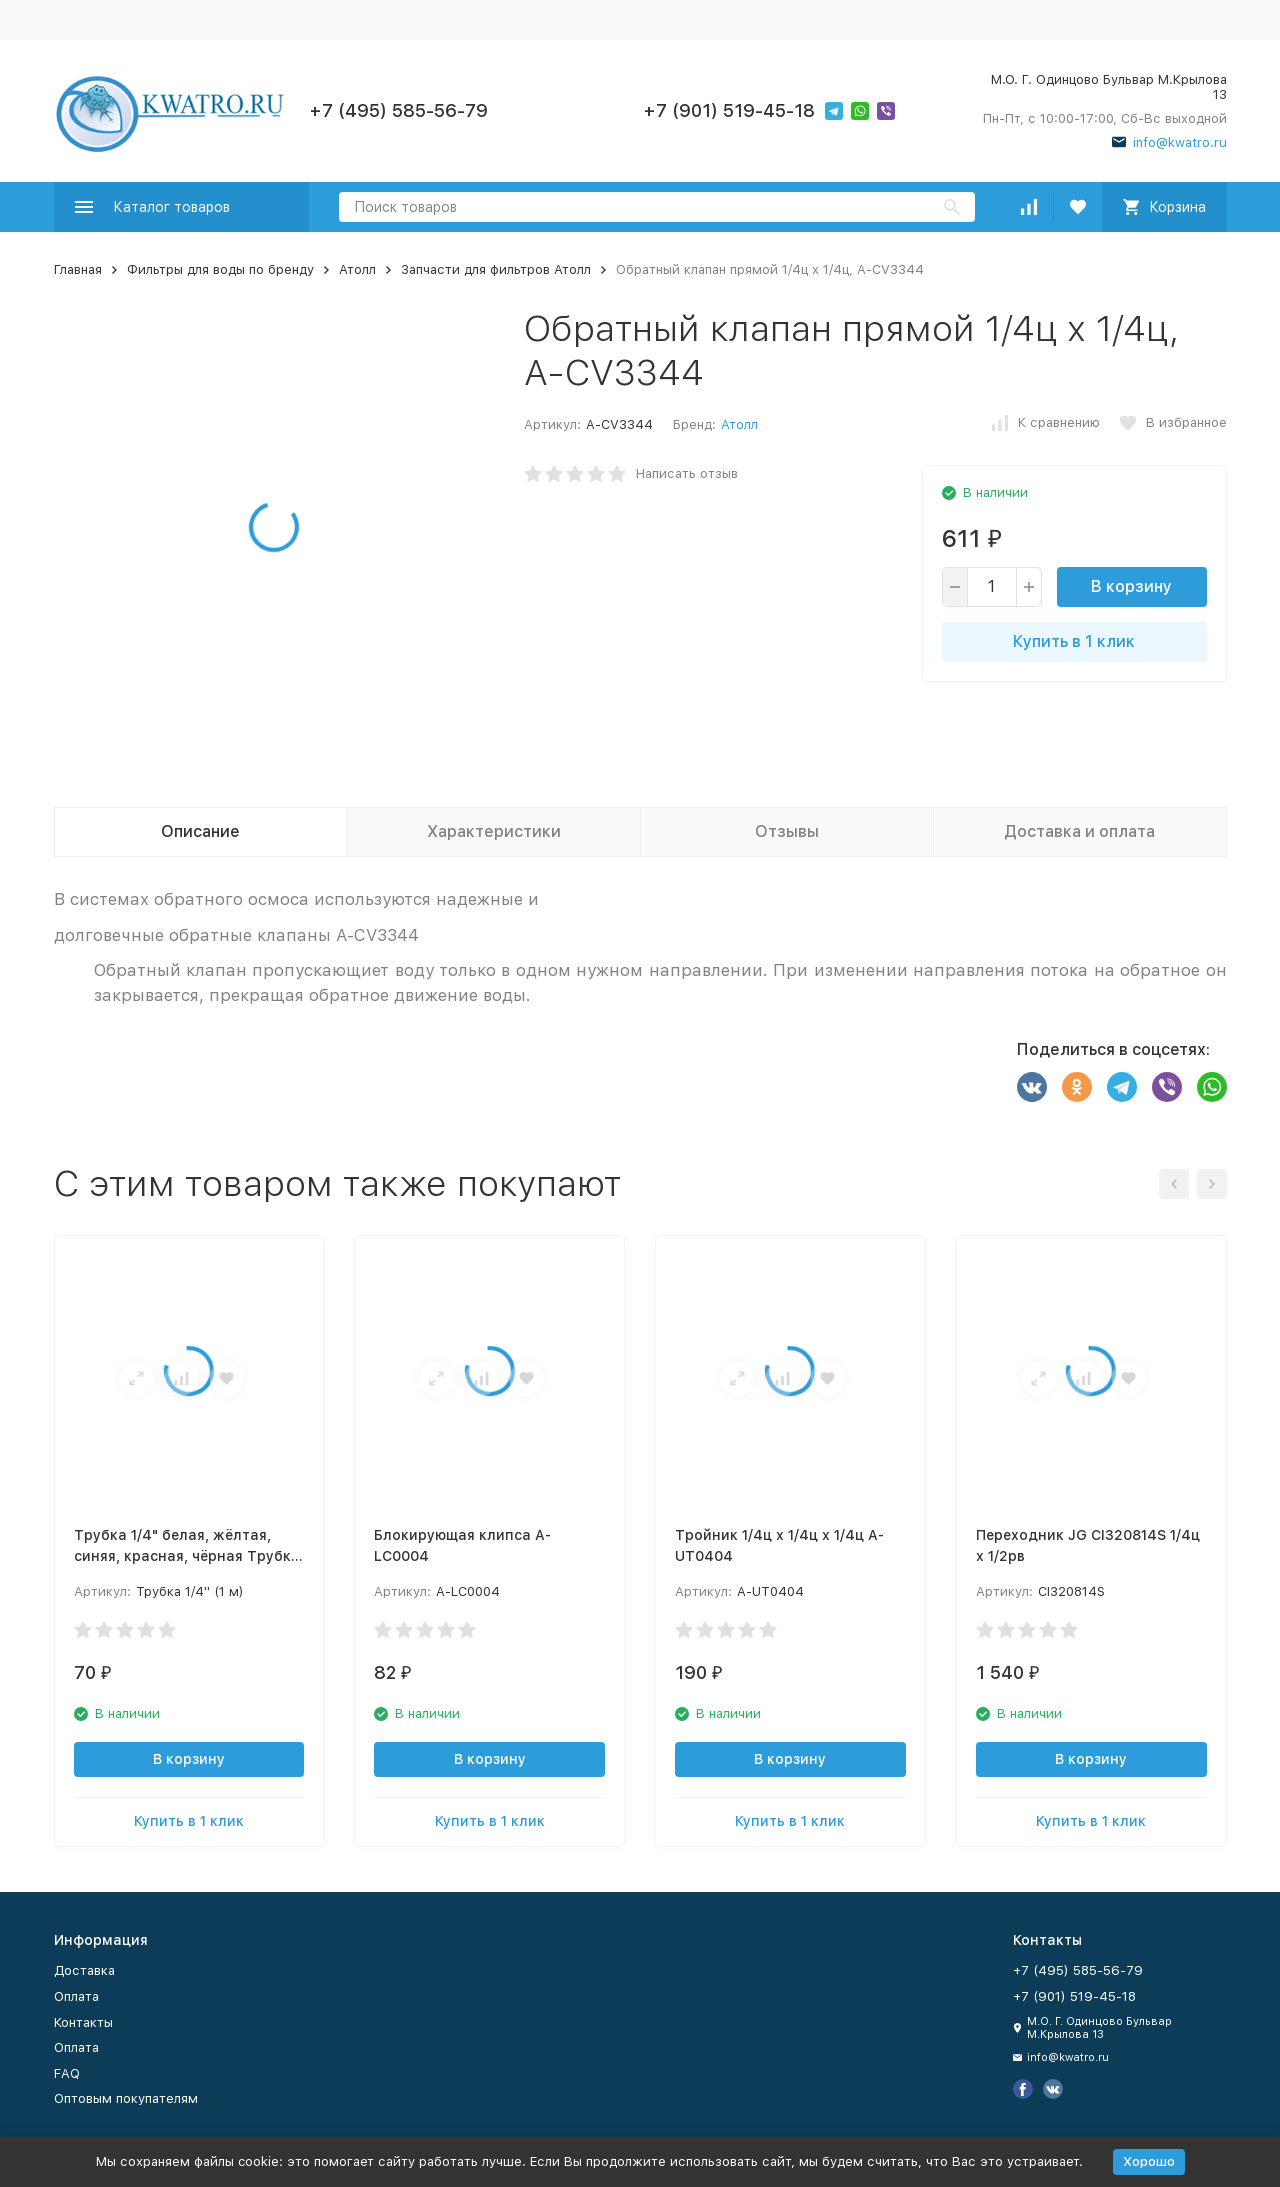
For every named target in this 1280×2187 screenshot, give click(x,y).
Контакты (83, 2022)
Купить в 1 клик (1074, 641)
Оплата (76, 1996)
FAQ (67, 2073)
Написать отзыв (687, 473)
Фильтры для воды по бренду (220, 269)
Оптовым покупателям (126, 2098)
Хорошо (1149, 2161)
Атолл (357, 269)
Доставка (84, 1970)
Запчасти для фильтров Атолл (496, 269)
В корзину (1131, 586)
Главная (78, 269)
